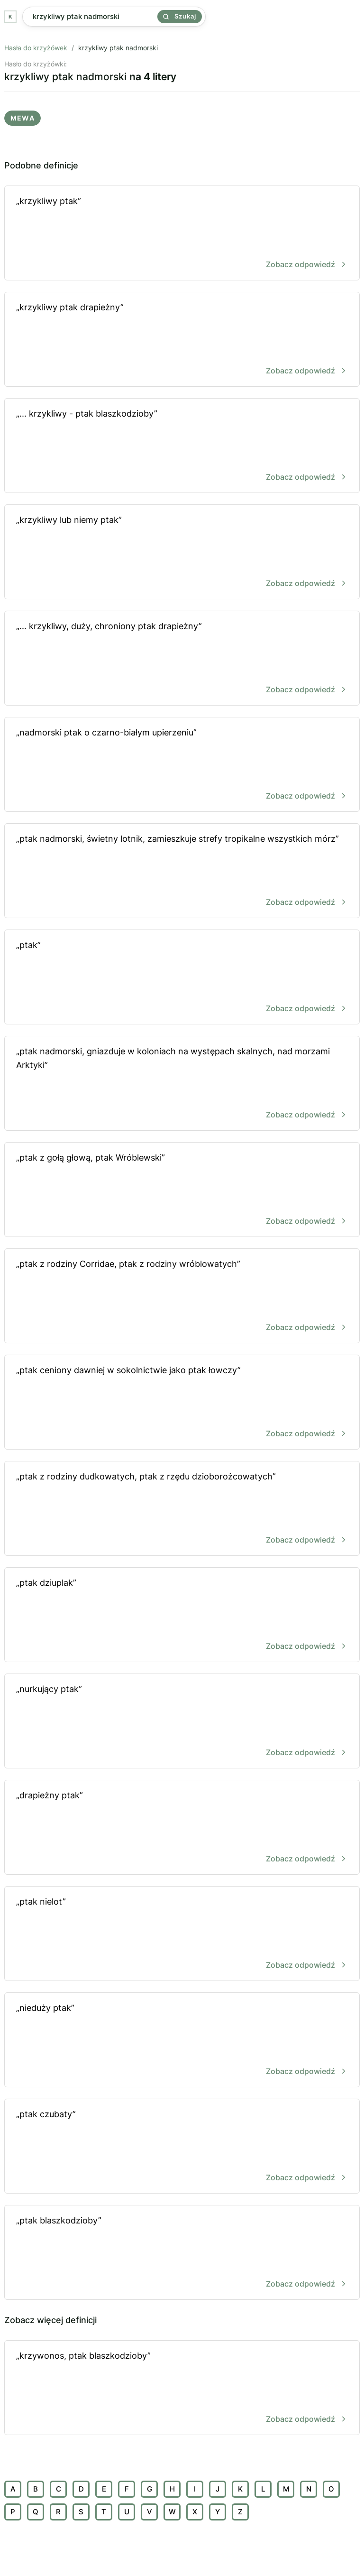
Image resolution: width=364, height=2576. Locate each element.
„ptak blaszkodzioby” (182, 2253)
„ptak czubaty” (182, 2147)
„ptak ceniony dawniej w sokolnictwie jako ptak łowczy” (182, 1403)
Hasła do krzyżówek (35, 48)
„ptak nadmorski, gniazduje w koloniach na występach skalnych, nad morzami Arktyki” (182, 1084)
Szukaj (179, 16)
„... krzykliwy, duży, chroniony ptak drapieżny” (182, 659)
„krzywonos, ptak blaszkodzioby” (182, 2388)
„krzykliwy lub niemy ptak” (182, 552)
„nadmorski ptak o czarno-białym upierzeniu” (182, 765)
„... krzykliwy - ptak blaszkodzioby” (182, 446)
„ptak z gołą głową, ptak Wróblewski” (182, 1190)
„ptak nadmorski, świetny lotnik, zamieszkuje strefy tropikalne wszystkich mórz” (182, 871)
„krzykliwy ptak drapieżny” (182, 340)
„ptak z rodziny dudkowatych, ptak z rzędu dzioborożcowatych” (182, 1509)
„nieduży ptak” (182, 2040)
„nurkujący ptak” (182, 1721)
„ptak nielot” (182, 1934)
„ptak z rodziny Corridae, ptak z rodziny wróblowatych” (182, 1296)
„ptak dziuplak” (182, 1615)
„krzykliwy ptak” (182, 233)
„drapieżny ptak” (182, 1828)
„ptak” (182, 977)
